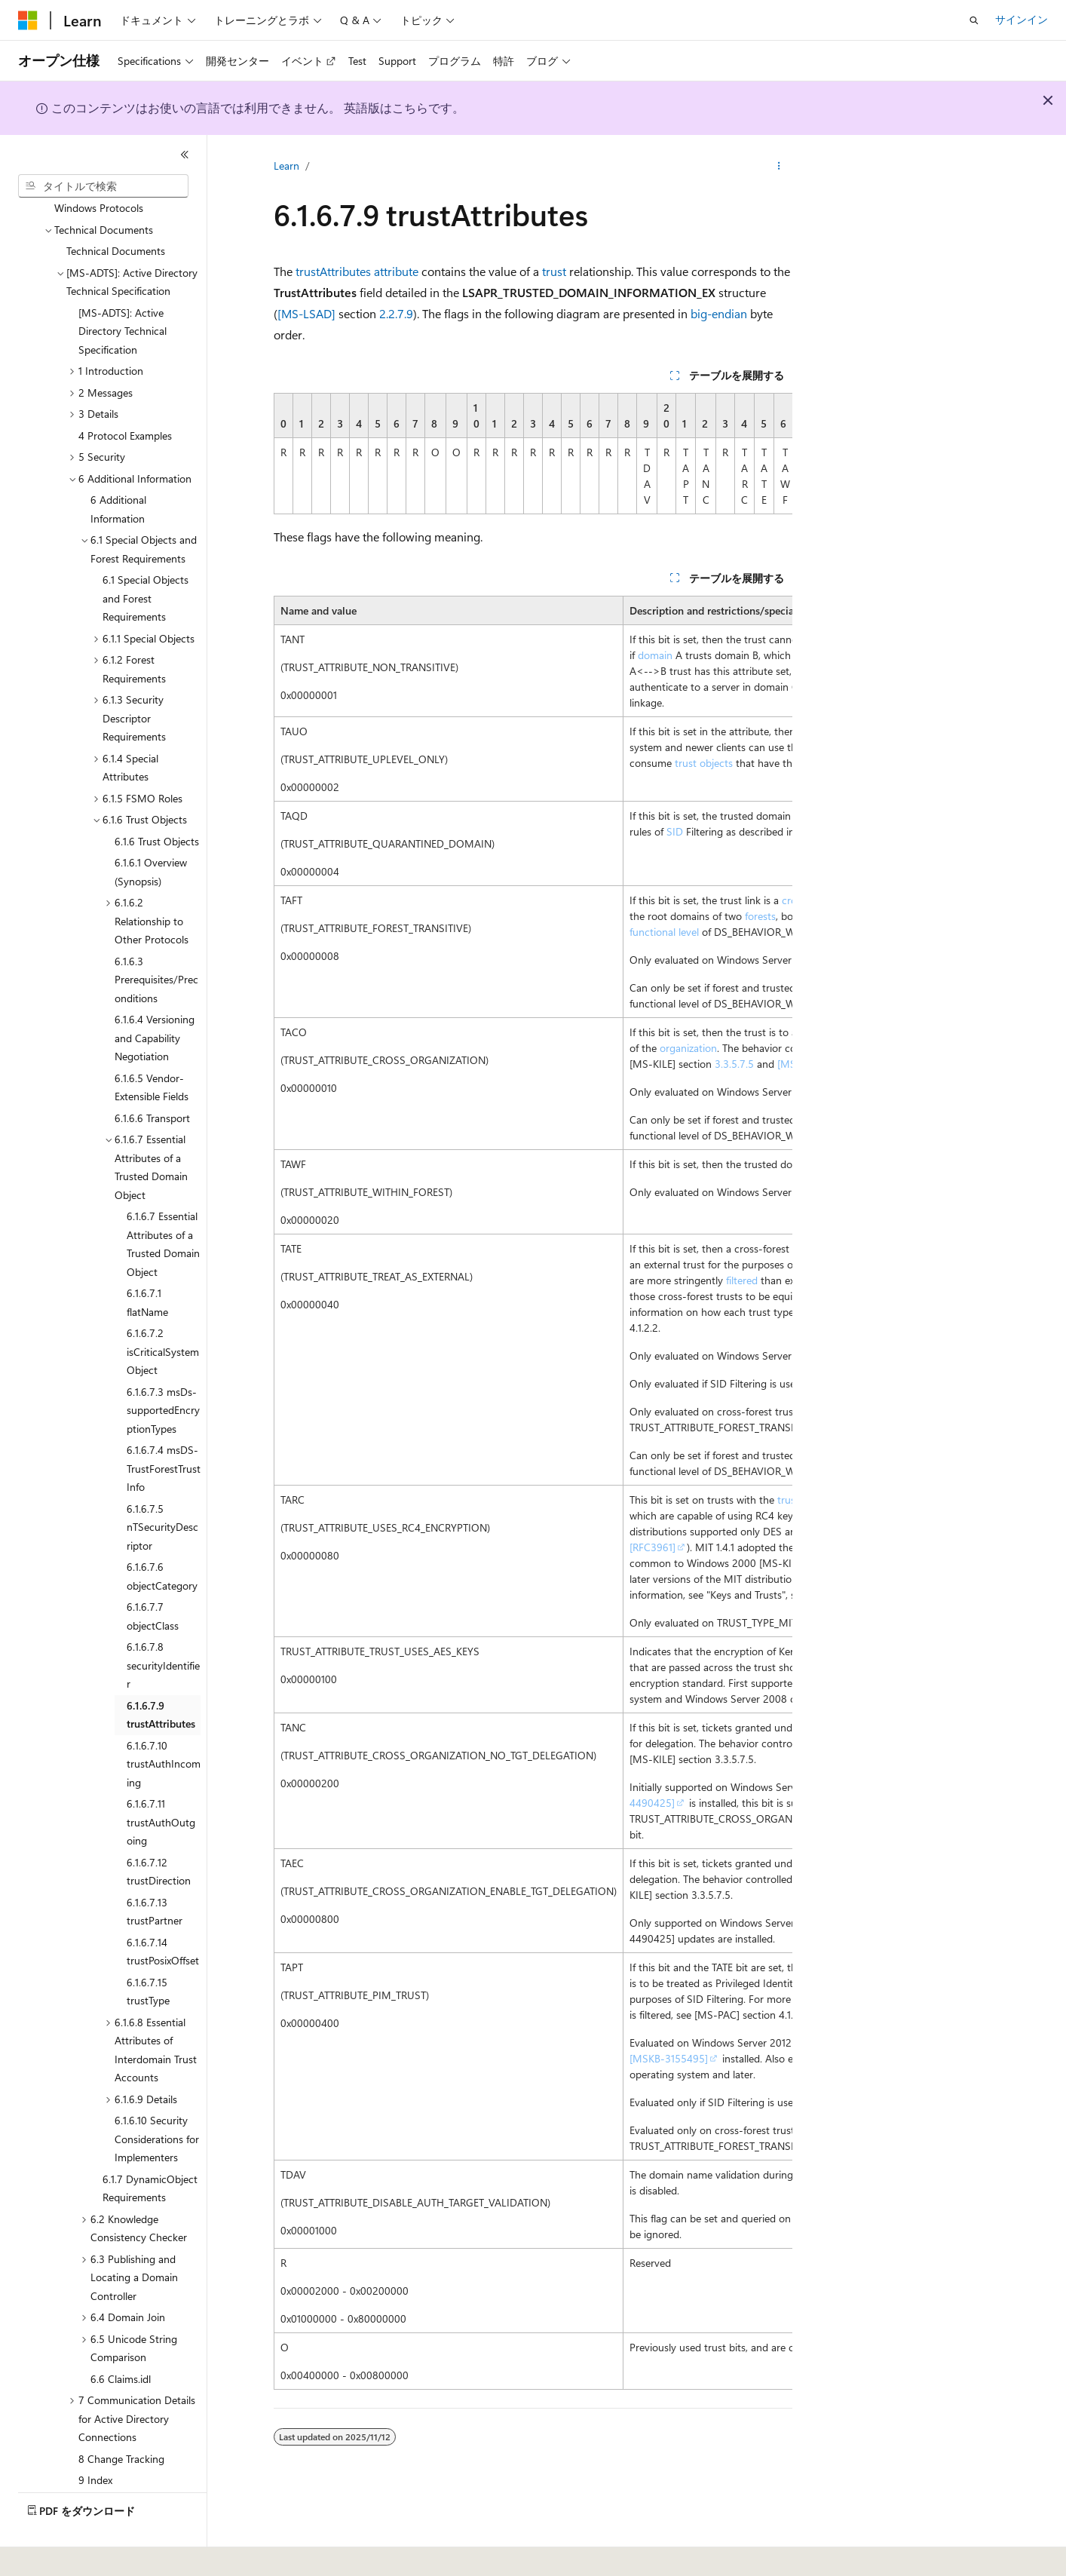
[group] (533, 453)
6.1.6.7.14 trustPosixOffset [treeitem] (163, 1910)
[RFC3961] (652, 1547)
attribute (396, 271)
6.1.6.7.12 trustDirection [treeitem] (159, 1830)
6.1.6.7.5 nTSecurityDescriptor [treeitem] (162, 1485)
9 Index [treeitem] (95, 2438)
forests (760, 916)
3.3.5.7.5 (734, 1063)
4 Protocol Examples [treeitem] (125, 394)
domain (655, 655)
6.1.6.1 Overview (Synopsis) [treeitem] (151, 830)
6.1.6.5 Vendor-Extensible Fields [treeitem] (151, 1046)
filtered (742, 1280)
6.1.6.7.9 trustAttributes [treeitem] (161, 1673)
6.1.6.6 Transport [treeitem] (152, 1076)
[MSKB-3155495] (668, 2058)
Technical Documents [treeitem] (115, 209)
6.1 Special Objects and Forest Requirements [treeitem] (145, 556)
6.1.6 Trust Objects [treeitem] (157, 800)
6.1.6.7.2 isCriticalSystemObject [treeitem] (163, 1310)
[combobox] (103, 186)
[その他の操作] (779, 167)
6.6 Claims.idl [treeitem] (120, 2337)
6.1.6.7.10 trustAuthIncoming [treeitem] (164, 1722)
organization (688, 1048)
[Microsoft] (28, 20)
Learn (286, 165)
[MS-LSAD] (306, 313)
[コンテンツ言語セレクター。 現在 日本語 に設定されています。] (49, 2554)
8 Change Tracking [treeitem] (121, 2417)
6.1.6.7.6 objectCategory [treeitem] (162, 1534)
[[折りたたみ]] (185, 154)
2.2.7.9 (396, 313)
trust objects (704, 763)
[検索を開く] (974, 20)
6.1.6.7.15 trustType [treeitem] (148, 1950)
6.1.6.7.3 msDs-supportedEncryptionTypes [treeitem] (163, 1368)
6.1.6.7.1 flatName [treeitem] (147, 1260)
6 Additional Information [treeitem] (118, 467)
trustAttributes (333, 271)
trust (554, 271)
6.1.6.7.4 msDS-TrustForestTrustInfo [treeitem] (164, 1426)
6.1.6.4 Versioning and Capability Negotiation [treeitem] (155, 996)
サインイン (1021, 19)
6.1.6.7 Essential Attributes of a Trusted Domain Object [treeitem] (163, 1202)
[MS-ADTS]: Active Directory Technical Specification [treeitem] (122, 289)
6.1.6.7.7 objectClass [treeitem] (153, 1574)
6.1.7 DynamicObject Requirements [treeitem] (150, 2147)
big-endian (719, 313)
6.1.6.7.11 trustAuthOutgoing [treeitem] (161, 1780)
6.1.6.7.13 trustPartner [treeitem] (154, 1870)
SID (674, 831)
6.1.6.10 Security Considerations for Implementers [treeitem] (157, 2097)
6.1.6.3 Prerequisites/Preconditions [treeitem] (156, 938)
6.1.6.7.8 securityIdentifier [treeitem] (163, 1623)
